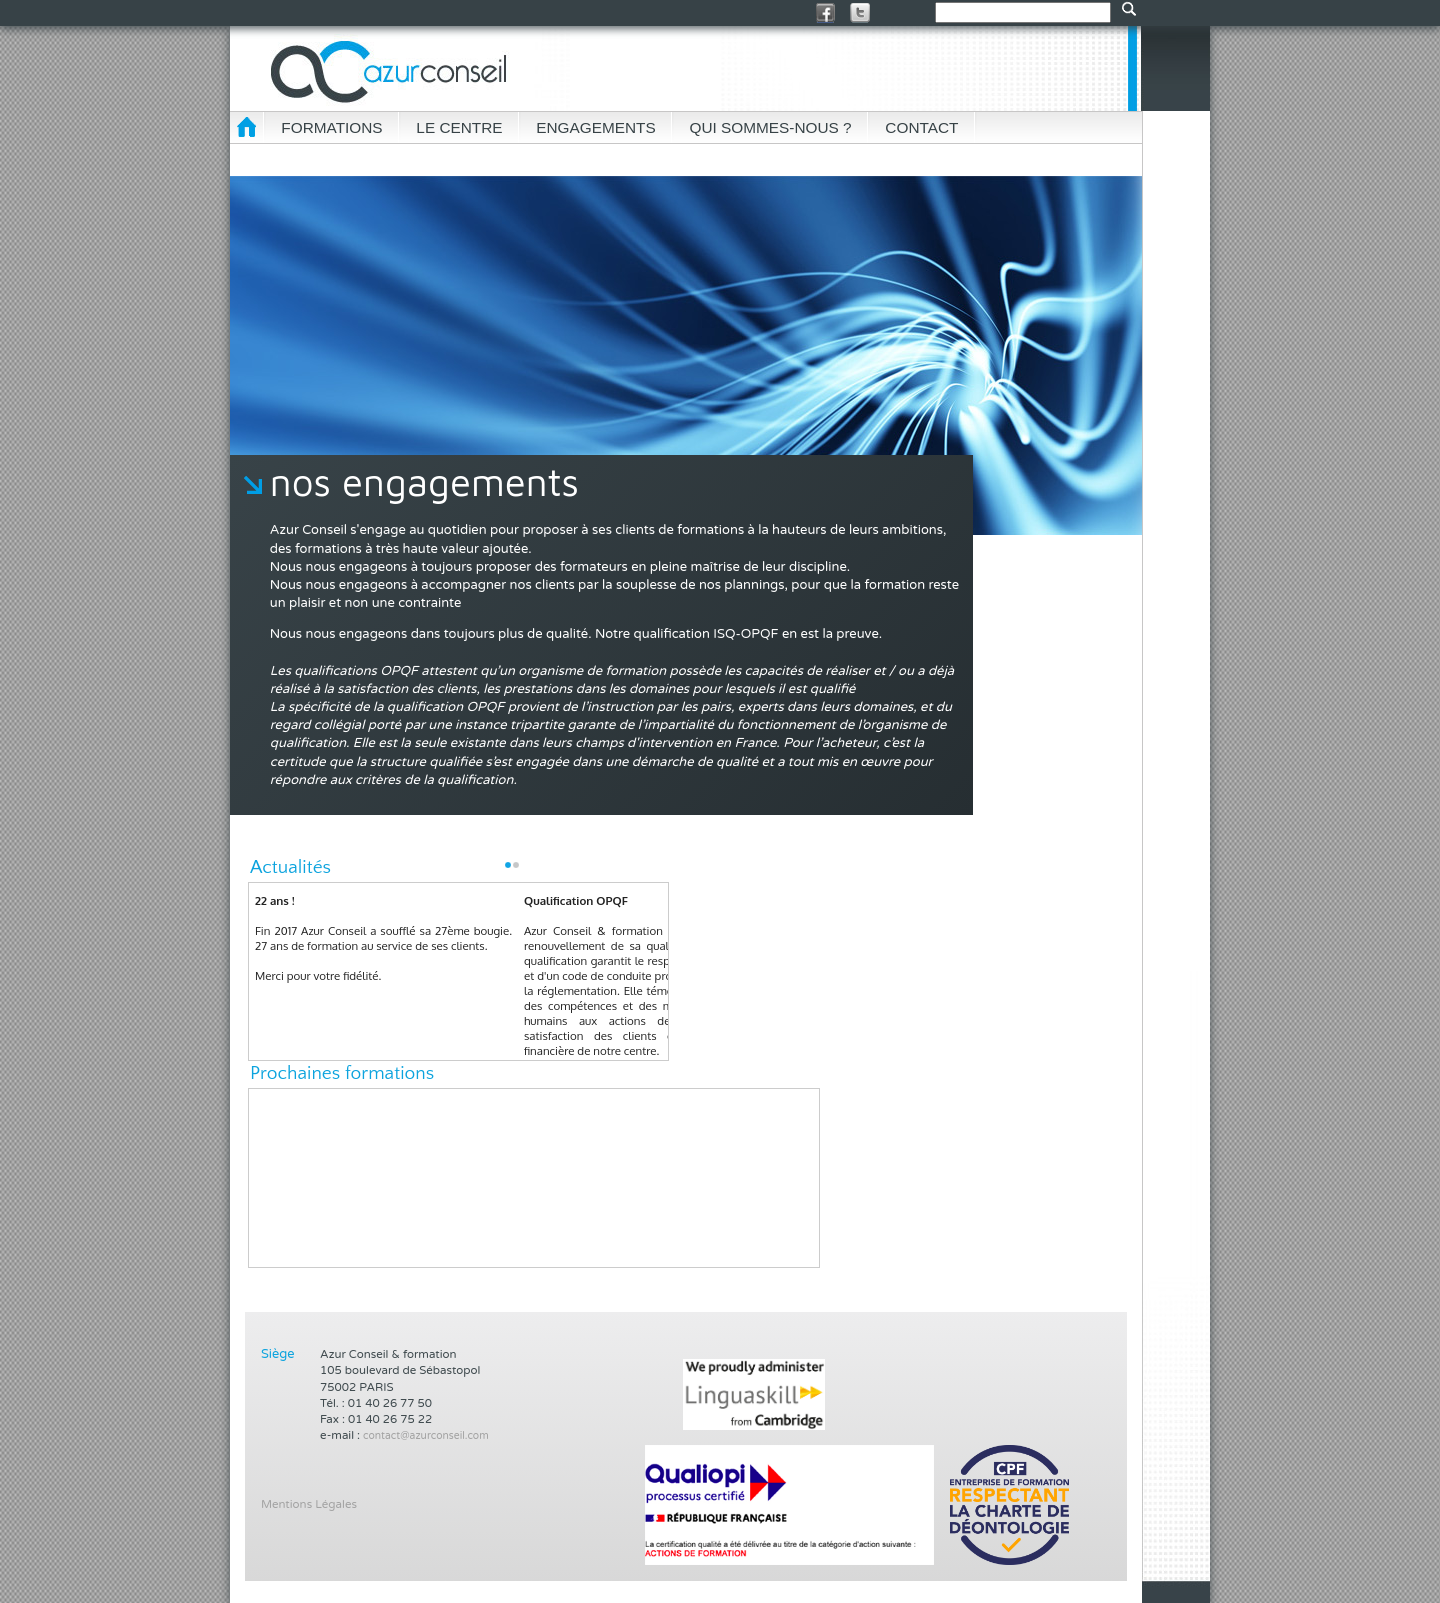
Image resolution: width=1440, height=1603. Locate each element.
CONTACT (921, 127)
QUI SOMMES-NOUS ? (770, 127)
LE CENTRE (459, 127)
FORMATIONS (331, 127)
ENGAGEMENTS (595, 127)
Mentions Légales (309, 1504)
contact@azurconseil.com (426, 1435)
